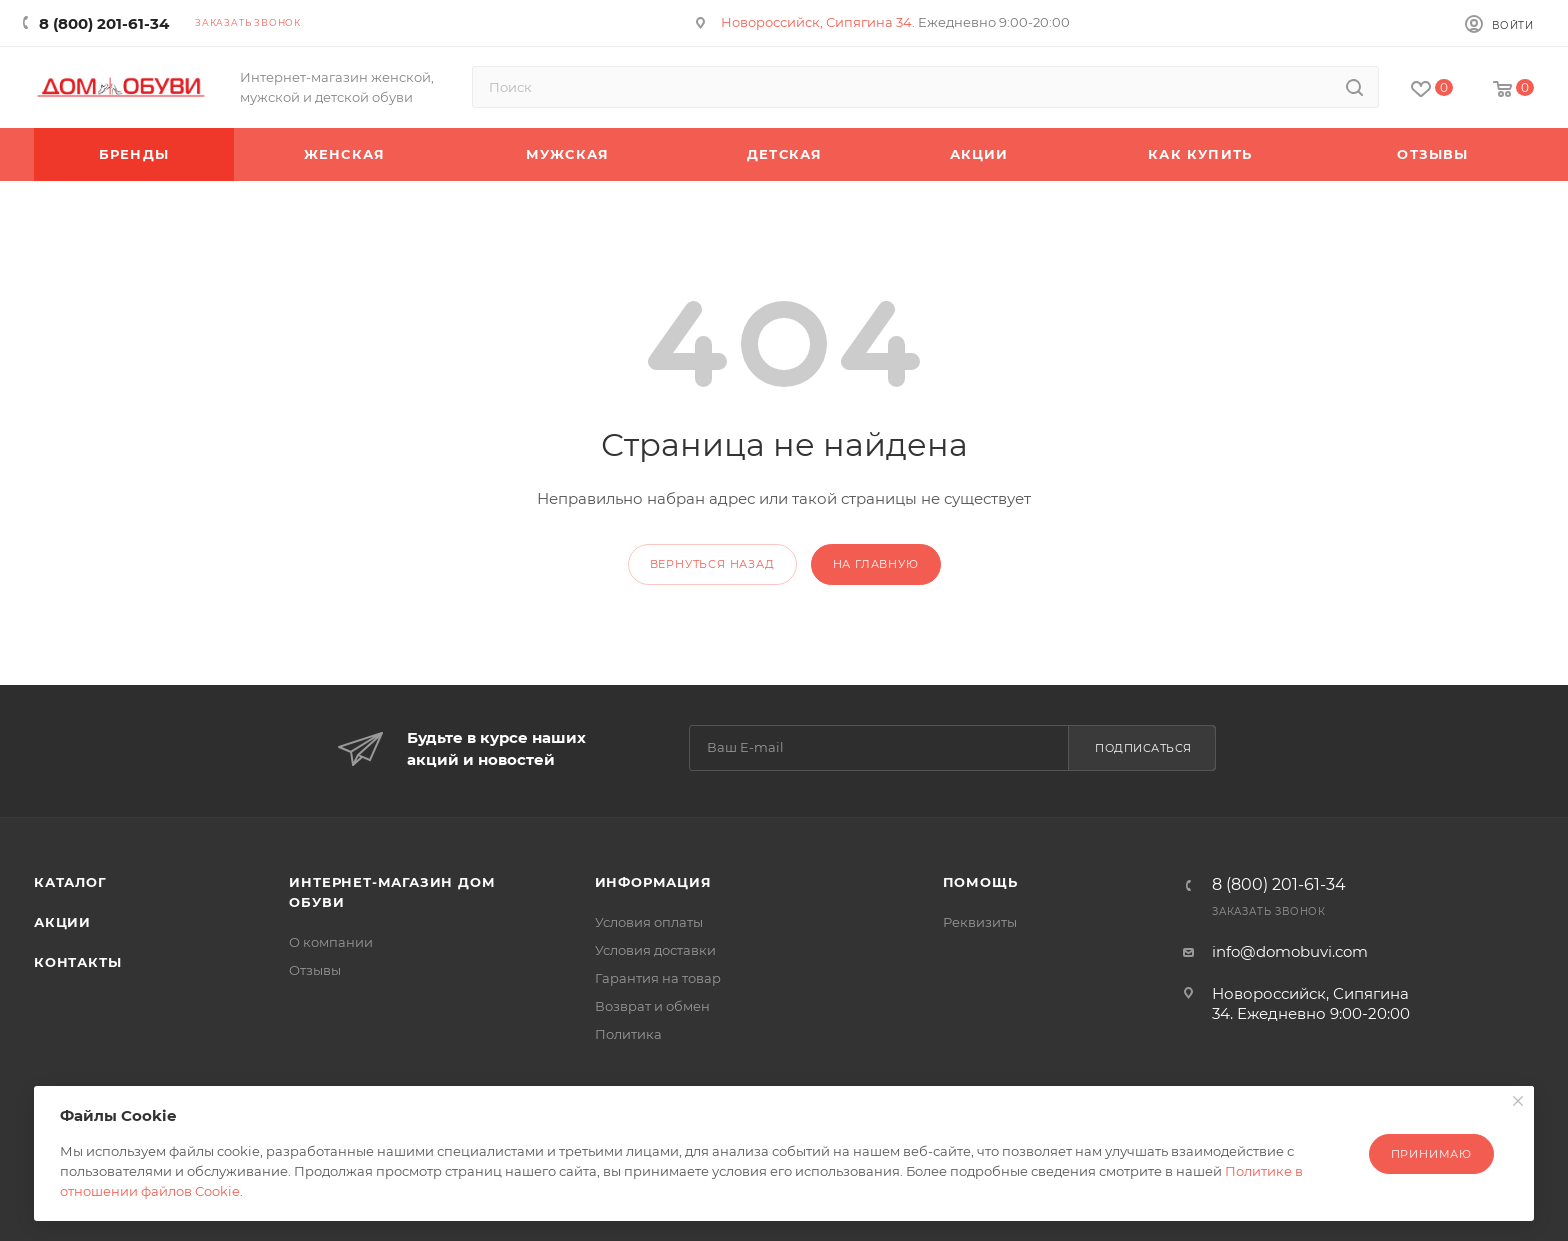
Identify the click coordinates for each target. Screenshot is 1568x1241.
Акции (62, 922)
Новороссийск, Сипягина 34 (816, 22)
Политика (628, 1034)
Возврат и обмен (652, 1006)
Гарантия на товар (658, 978)
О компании (331, 942)
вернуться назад (712, 564)
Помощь (980, 882)
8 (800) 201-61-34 (104, 23)
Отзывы (315, 970)
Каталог (70, 882)
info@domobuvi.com (1290, 951)
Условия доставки (655, 950)
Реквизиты (980, 922)
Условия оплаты (649, 922)
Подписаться (1143, 748)
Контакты (77, 962)
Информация (653, 882)
